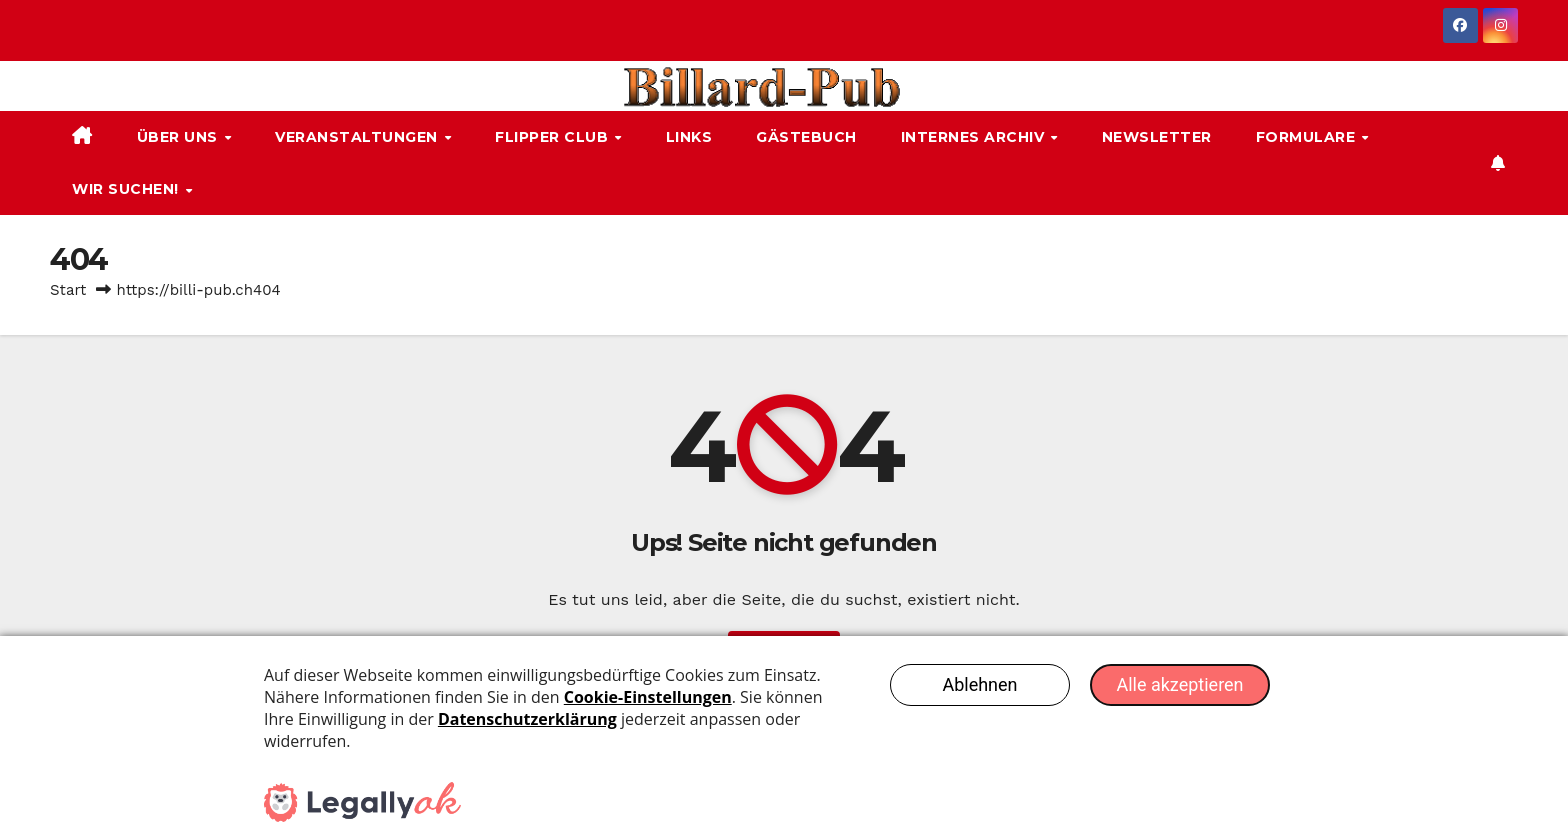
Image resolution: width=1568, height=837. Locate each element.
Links (689, 137)
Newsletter (1157, 137)
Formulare (1308, 137)
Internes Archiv (975, 137)
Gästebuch (806, 137)
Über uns (180, 137)
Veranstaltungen (358, 137)
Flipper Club (554, 137)
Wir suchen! (127, 189)
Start (68, 290)
